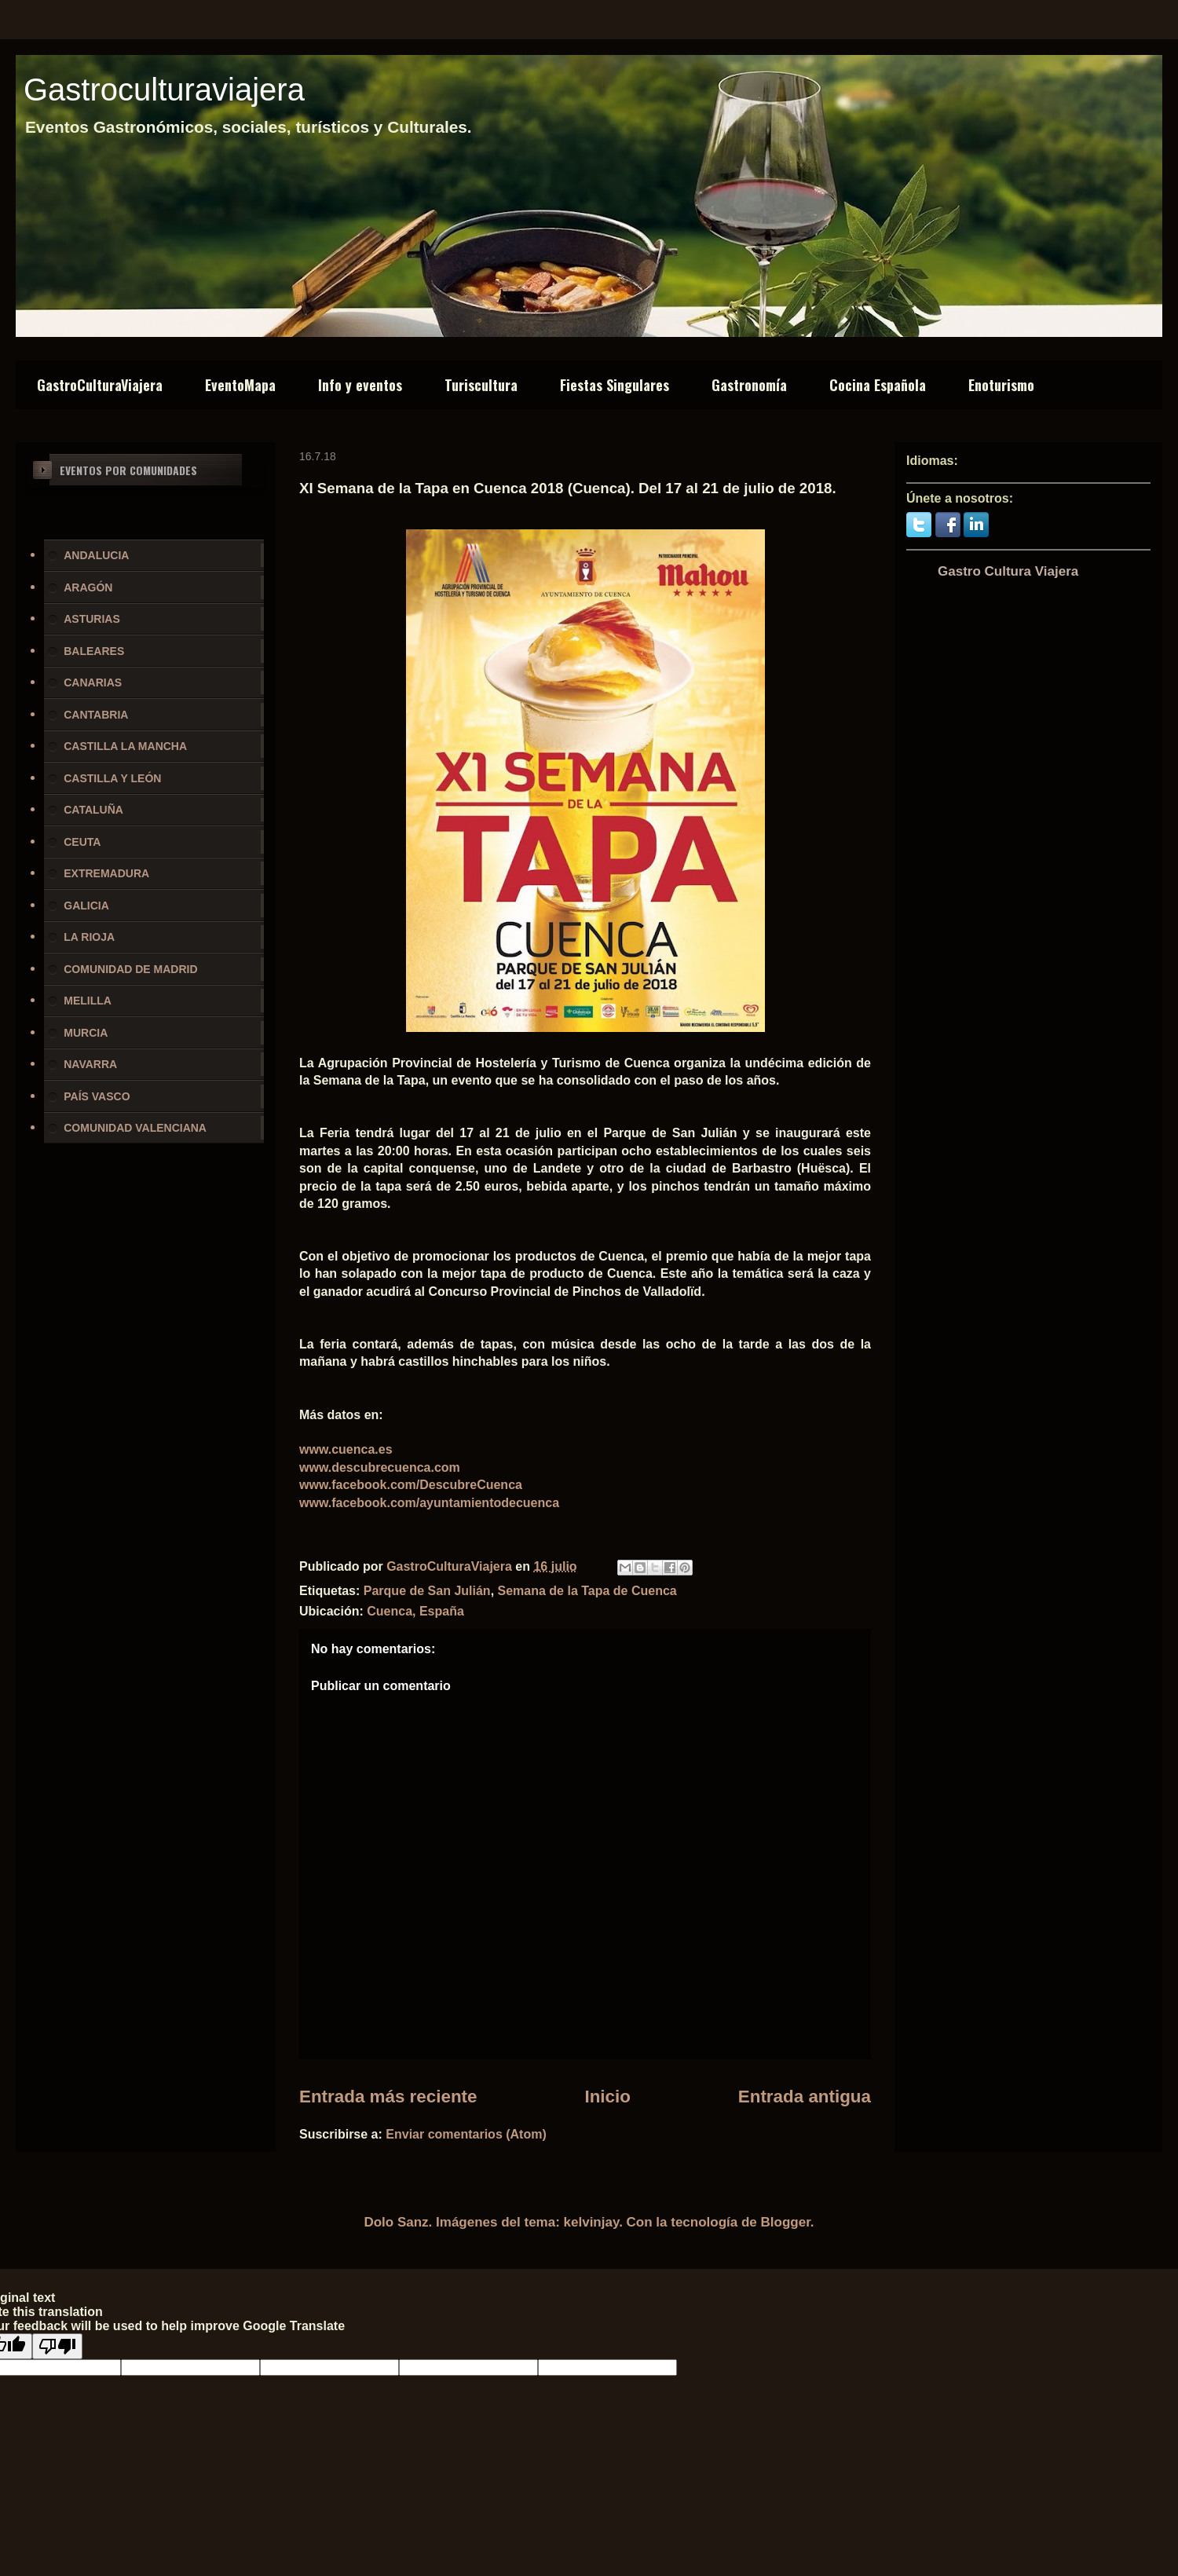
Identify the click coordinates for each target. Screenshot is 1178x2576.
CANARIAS (93, 682)
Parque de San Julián (427, 1590)
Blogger (785, 2222)
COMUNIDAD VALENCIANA (135, 1128)
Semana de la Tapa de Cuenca (587, 1590)
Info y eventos (360, 385)
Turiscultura (481, 385)
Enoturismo (1001, 385)
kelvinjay (592, 2222)
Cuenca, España (415, 1611)
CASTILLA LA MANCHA (125, 746)
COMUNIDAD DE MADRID (130, 969)
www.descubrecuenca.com (379, 1467)
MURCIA (86, 1032)
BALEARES (94, 651)
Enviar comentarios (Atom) (466, 2134)
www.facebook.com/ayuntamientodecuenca (429, 1502)
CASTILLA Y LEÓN (112, 778)
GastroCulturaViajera (100, 385)
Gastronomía (749, 385)
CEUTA (82, 842)
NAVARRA (90, 1064)
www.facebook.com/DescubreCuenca (410, 1484)
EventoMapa (240, 385)
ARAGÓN (88, 587)
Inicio (607, 2096)
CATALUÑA (93, 809)
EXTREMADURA (106, 873)
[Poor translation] (57, 2346)
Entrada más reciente (388, 2096)
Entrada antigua (804, 2096)
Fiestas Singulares (614, 385)
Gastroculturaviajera (164, 89)
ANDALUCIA (96, 555)
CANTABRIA (96, 714)
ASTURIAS (92, 619)
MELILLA (88, 1000)
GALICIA (86, 905)
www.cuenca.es (346, 1449)
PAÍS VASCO (97, 1096)
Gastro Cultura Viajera (1008, 571)
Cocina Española (877, 385)
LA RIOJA (89, 937)
